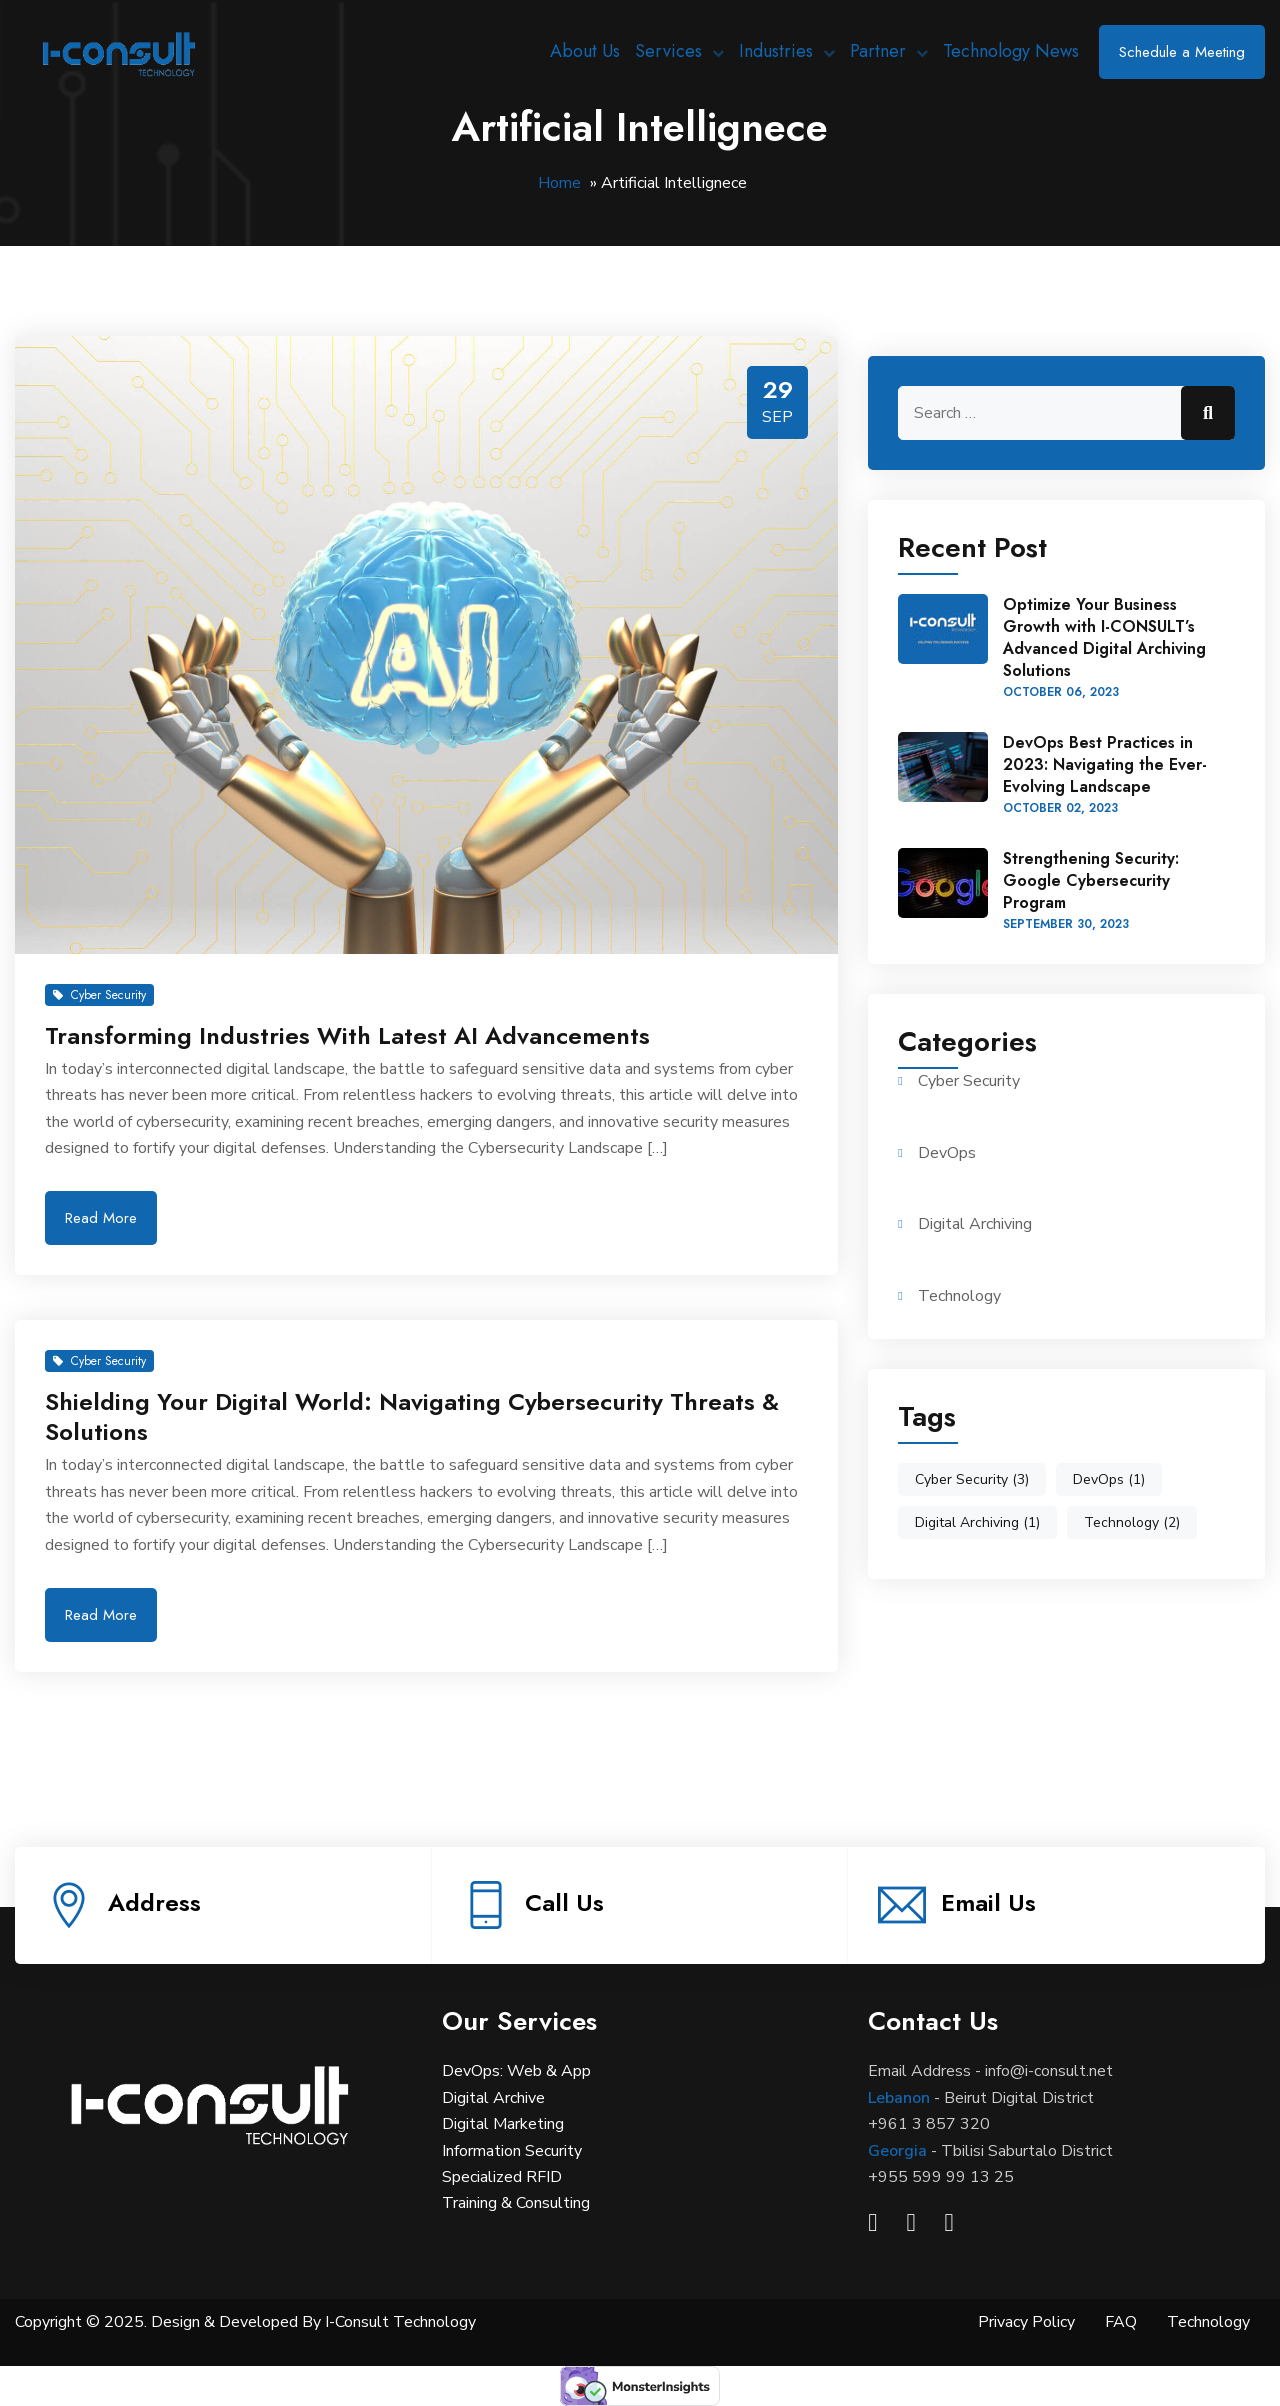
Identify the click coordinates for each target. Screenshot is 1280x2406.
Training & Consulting (516, 2203)
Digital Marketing (503, 2124)
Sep (777, 417)
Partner (878, 51)
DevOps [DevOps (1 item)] (1109, 1479)
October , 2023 (1061, 692)
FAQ (1121, 2322)
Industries (776, 51)
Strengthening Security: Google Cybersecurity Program (1091, 880)
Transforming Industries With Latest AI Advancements (347, 1035)
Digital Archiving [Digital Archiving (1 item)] (977, 1522)
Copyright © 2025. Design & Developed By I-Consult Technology (245, 2322)
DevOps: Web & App (516, 2071)
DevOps (947, 1153)
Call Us (564, 1902)
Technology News (1011, 51)
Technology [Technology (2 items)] (1132, 1522)
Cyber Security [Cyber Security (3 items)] (972, 1479)
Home (559, 183)
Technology (959, 1296)
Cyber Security (99, 995)
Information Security (512, 2151)
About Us (585, 51)
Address (154, 1902)
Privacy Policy (1026, 2322)
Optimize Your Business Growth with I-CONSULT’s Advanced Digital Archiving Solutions (1104, 637)
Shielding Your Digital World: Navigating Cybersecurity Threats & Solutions (412, 1416)
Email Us (988, 1902)
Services (668, 51)
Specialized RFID (502, 2177)
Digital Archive (493, 2098)
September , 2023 (1066, 924)
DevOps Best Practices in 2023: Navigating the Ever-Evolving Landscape (1105, 764)
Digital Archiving (975, 1224)
